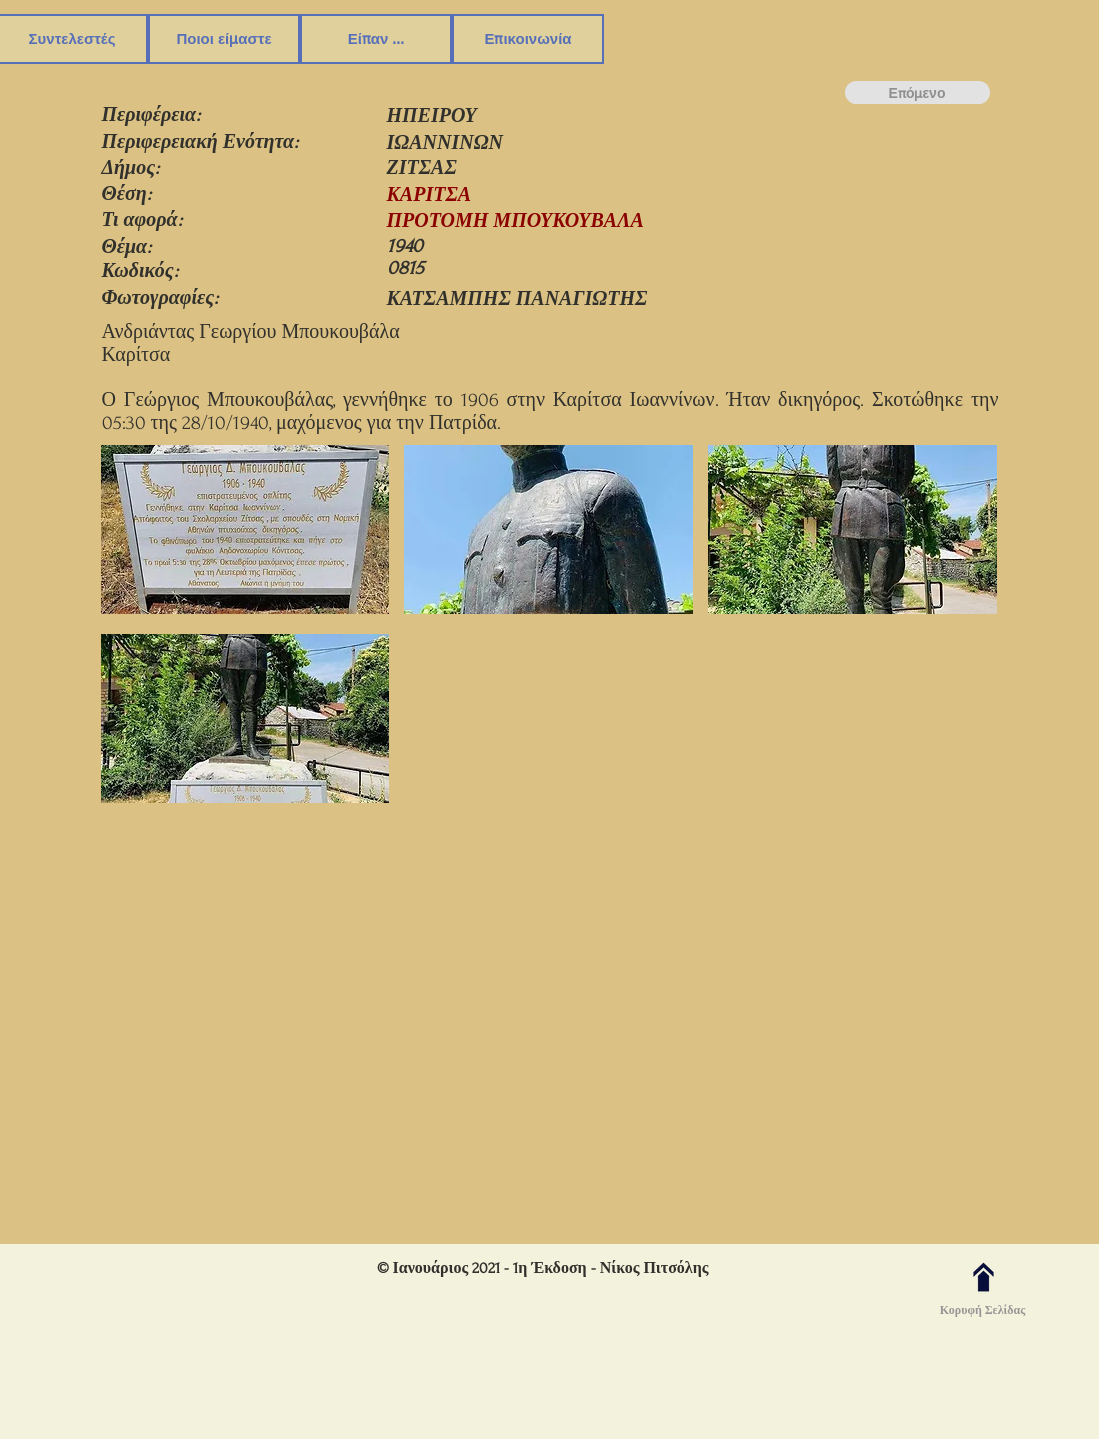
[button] (245, 532)
